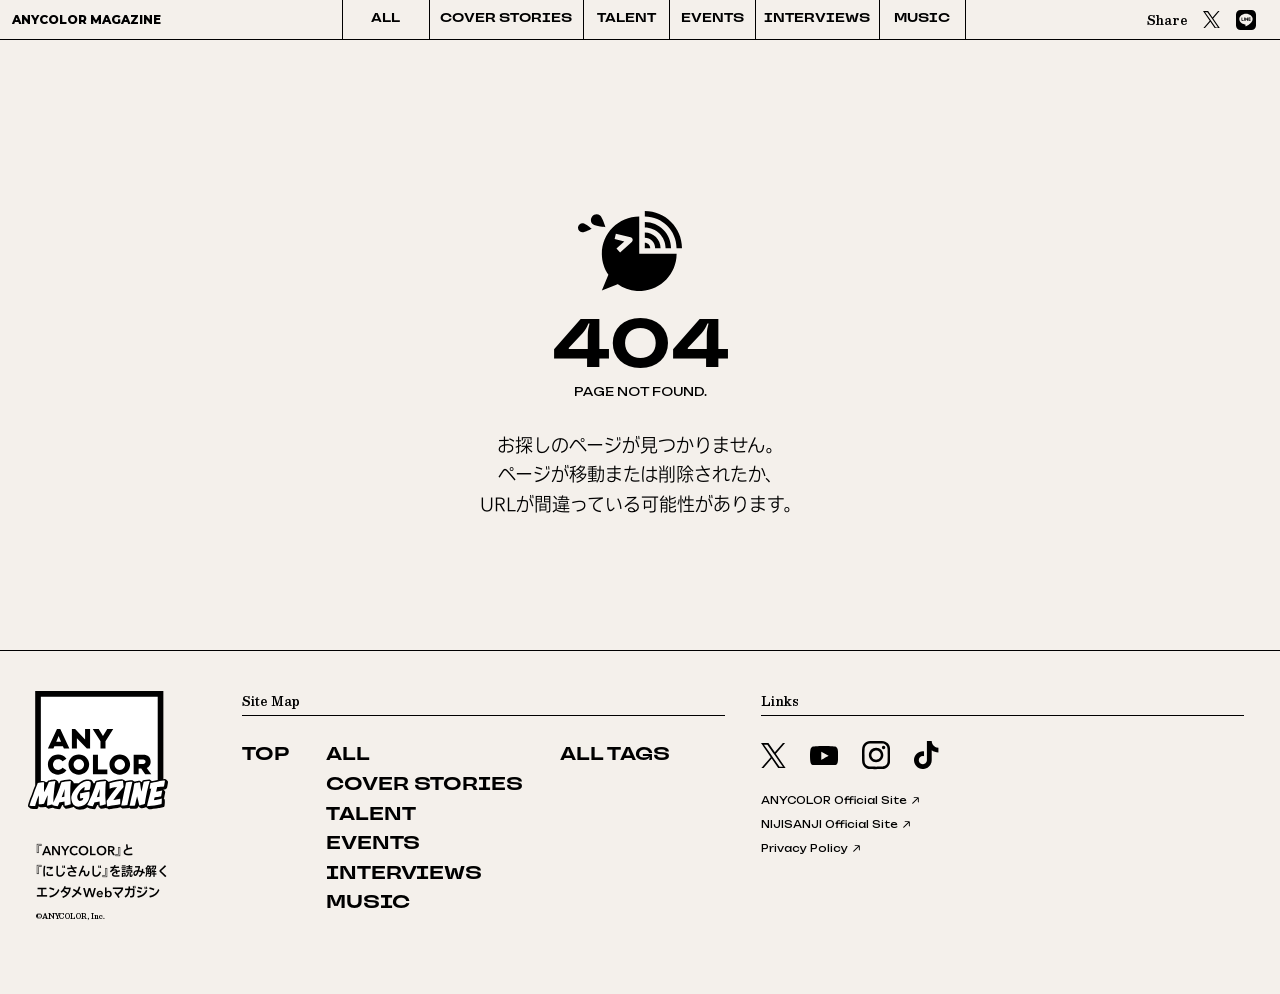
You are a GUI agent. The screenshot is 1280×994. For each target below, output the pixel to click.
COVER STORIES (506, 19)
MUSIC (922, 19)
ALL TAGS (615, 755)
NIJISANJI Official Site (837, 824)
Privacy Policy (812, 848)
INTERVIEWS (817, 19)
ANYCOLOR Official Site (841, 800)
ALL (385, 19)
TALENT (626, 19)
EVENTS (712, 19)
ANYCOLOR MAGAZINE (86, 19)
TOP (266, 755)
